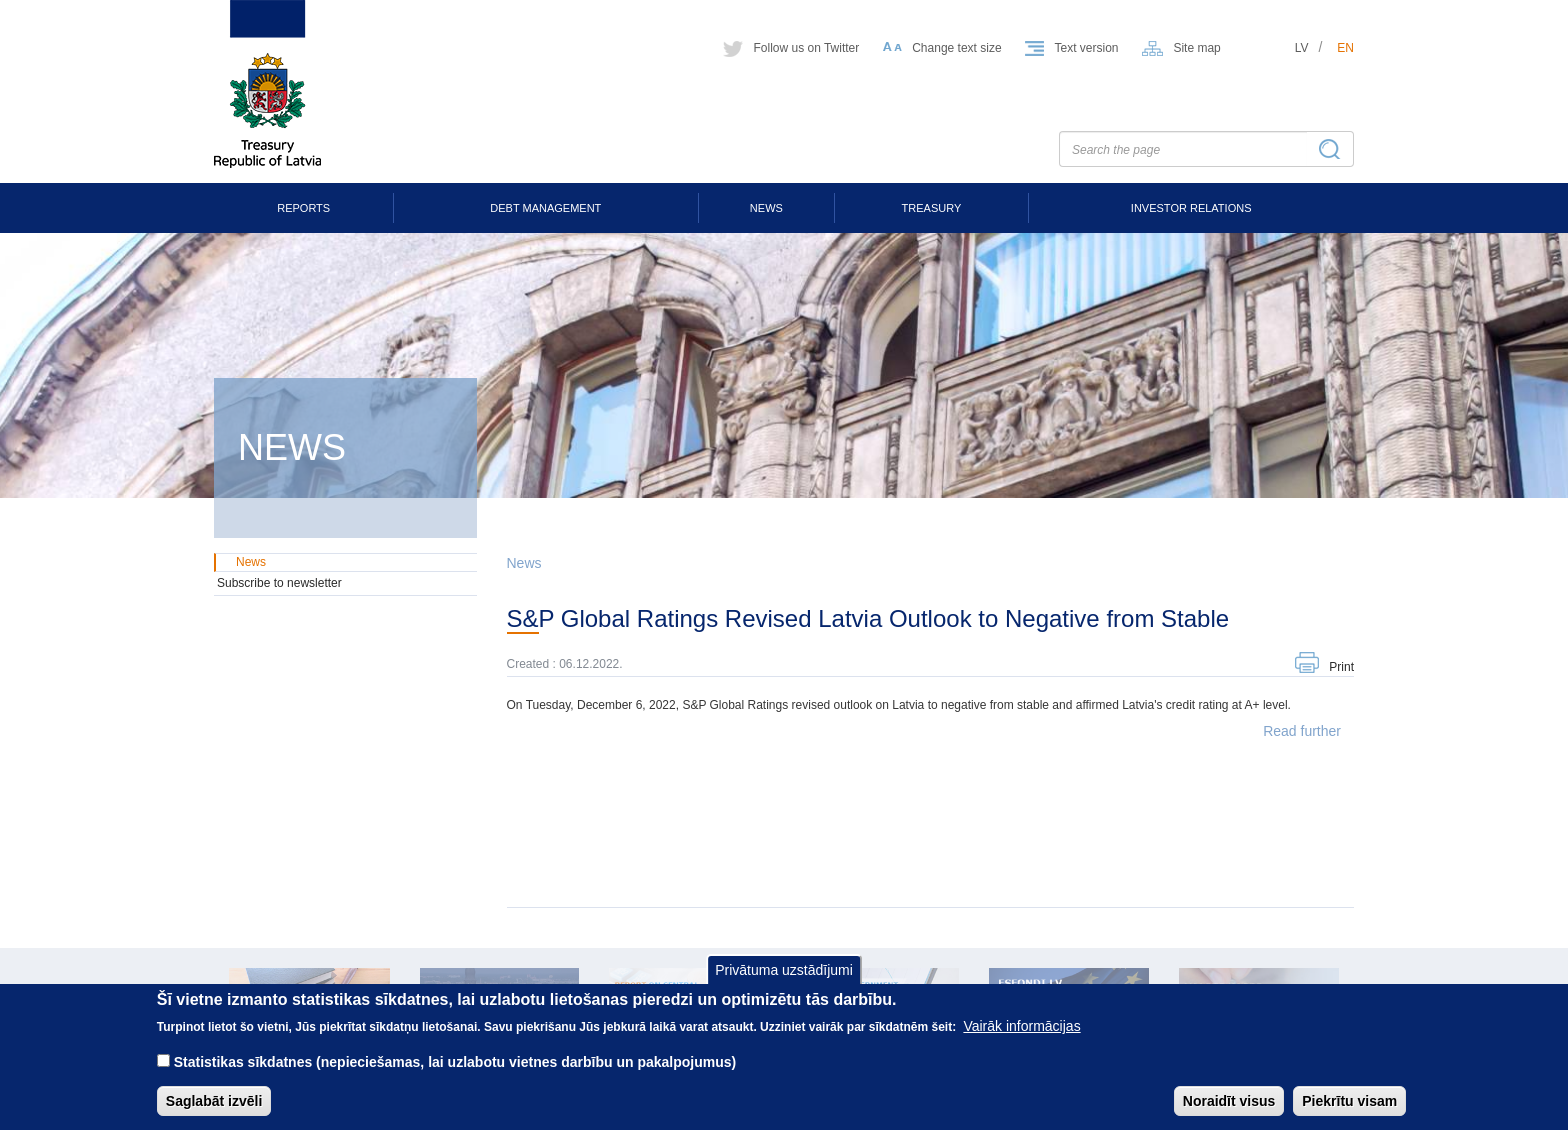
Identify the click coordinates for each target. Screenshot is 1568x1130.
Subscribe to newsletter (279, 583)
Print (1341, 667)
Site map (1196, 48)
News (766, 208)
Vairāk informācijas (1021, 1037)
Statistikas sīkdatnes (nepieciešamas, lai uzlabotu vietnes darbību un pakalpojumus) (455, 1073)
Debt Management (545, 208)
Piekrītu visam (1349, 1112)
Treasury (932, 208)
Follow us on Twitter (806, 48)
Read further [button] (1302, 731)
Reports (303, 208)
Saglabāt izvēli (214, 1112)
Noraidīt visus (1229, 1112)
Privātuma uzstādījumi (784, 981)
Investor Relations (1191, 208)
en (1345, 48)
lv (1302, 48)
